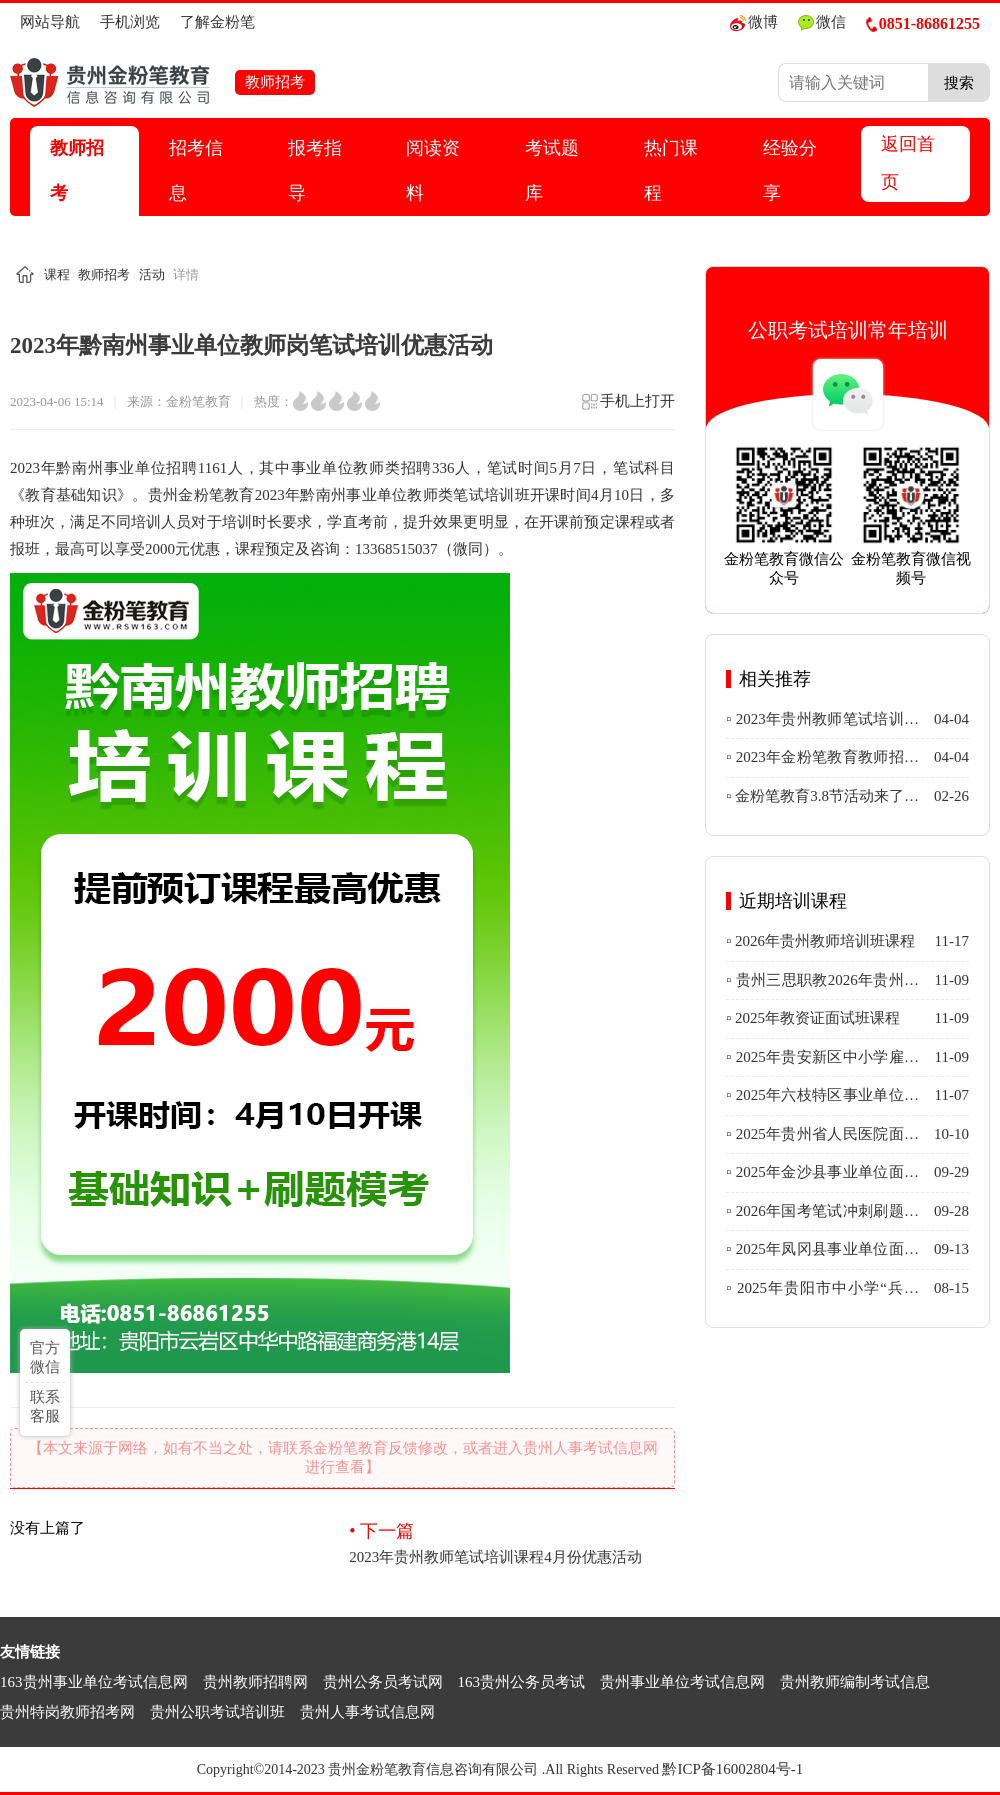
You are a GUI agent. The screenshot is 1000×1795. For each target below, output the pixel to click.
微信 (822, 22)
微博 (754, 22)
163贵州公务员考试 (522, 1682)
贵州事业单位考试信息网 (682, 1682)
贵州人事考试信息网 (367, 1712)
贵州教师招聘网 (255, 1682)
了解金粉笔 (217, 22)
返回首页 (908, 163)
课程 (57, 274)
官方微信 (45, 1357)
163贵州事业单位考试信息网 (94, 1682)
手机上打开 (627, 407)
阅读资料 (433, 170)
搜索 (959, 82)
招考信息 (196, 170)
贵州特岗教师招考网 (67, 1712)
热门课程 (671, 170)
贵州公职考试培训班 (217, 1712)
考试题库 (552, 170)
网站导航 (50, 22)
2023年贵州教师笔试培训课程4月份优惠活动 (512, 1542)
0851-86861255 (923, 23)
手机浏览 (130, 22)
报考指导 (315, 170)
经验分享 (790, 170)
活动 (152, 274)
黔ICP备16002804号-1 (732, 1769)
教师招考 (77, 170)
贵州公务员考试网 (383, 1682)
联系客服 (45, 1406)
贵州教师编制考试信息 (855, 1682)
